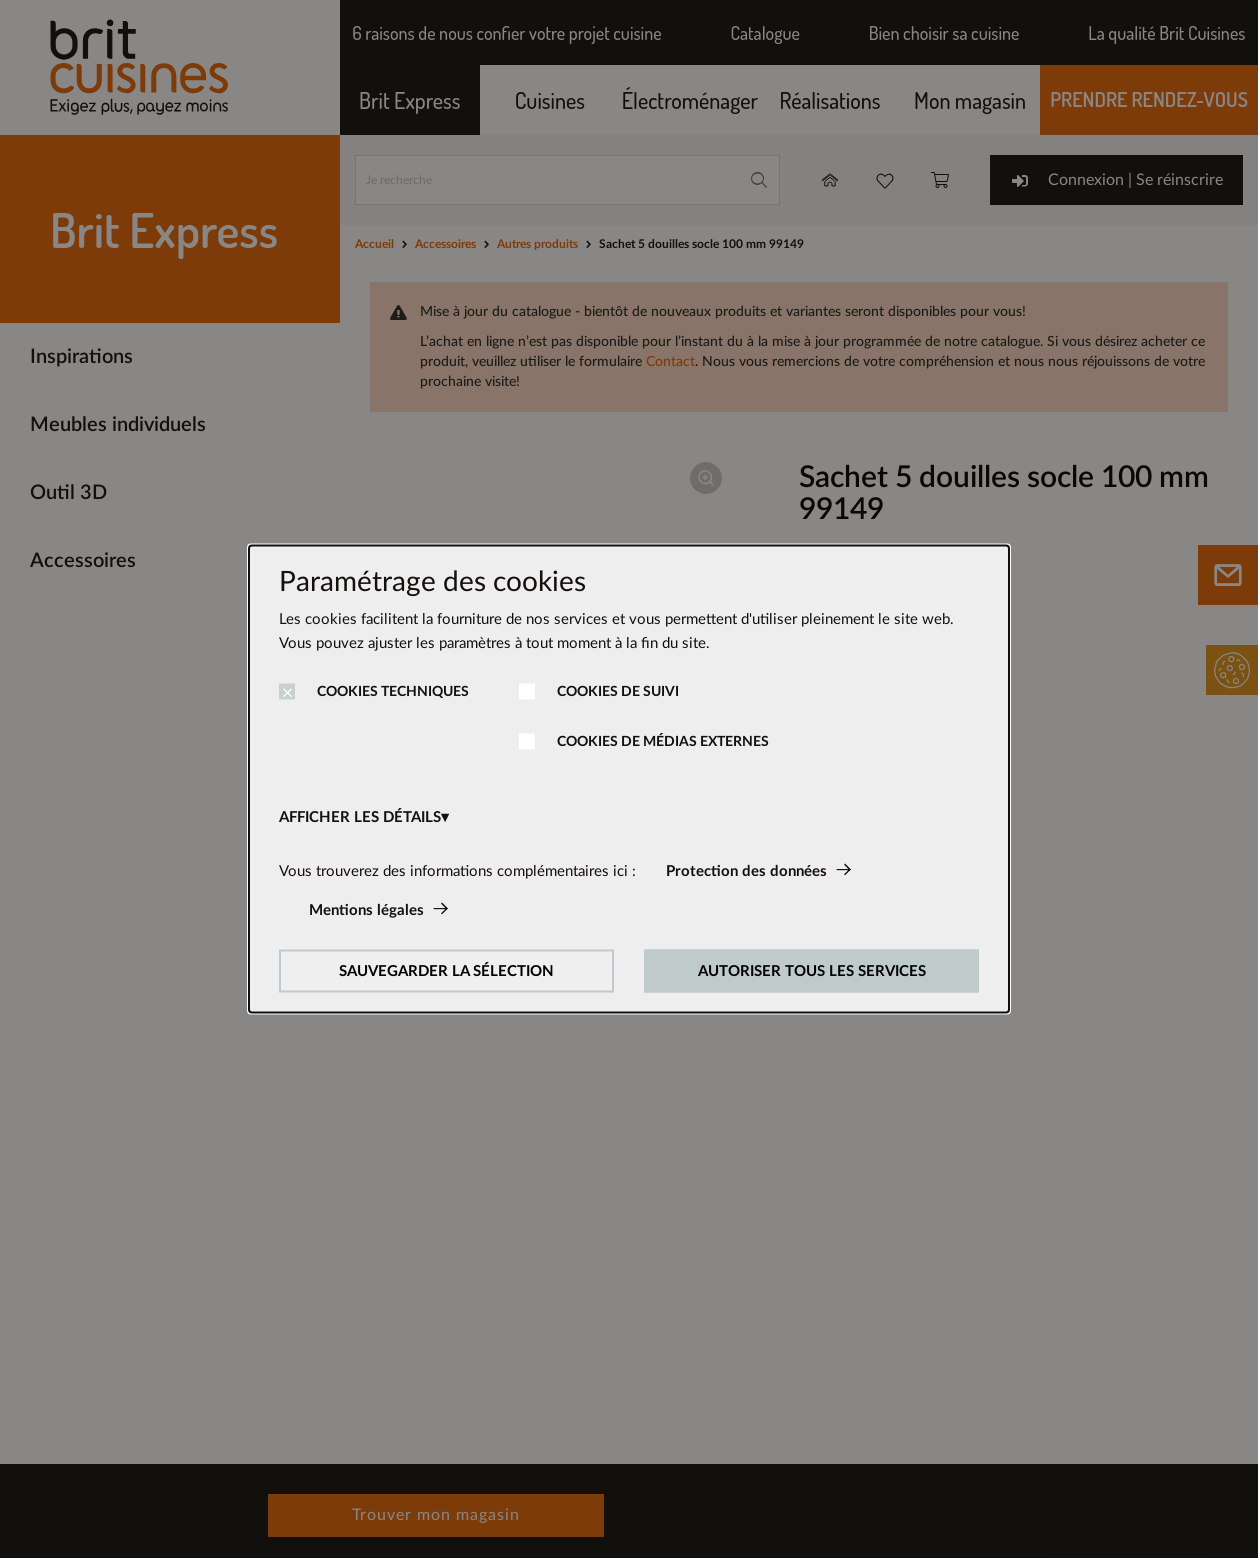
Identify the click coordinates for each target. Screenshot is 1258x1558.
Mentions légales (366, 910)
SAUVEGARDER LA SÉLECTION (446, 971)
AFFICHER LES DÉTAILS (360, 817)
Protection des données (746, 871)
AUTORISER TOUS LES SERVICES (812, 971)
